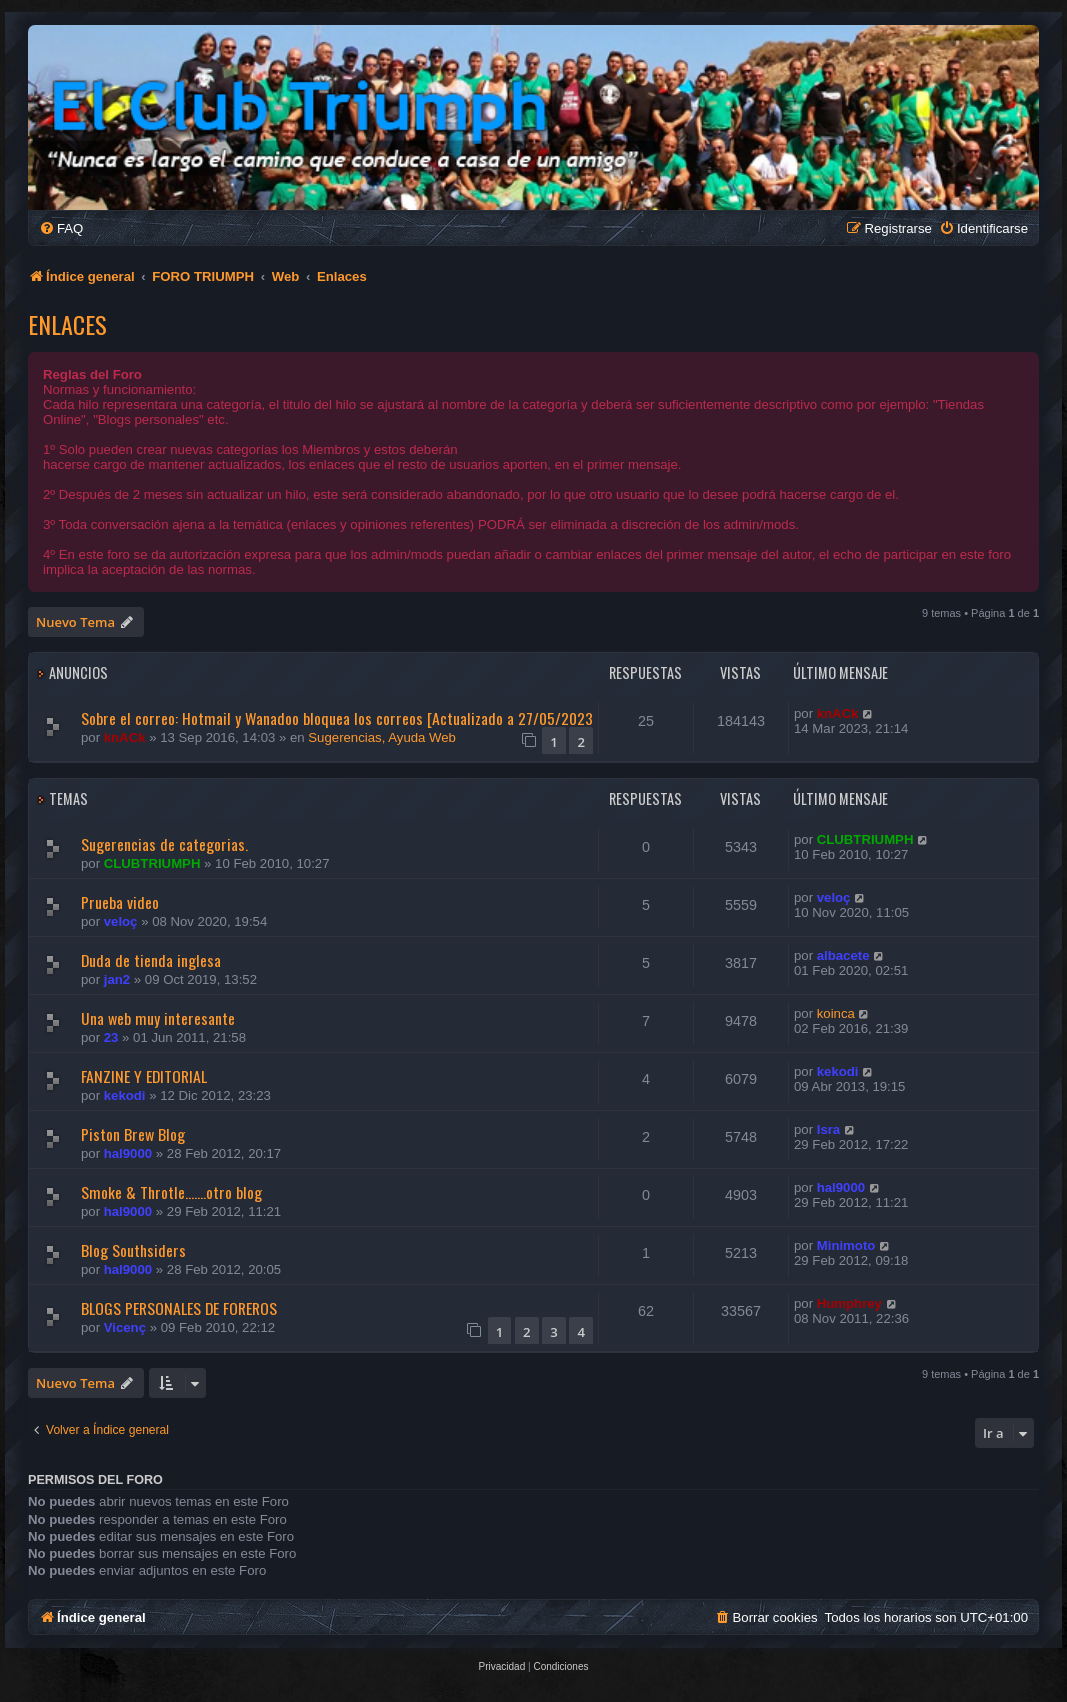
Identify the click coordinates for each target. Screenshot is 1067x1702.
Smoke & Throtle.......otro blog (171, 1192)
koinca (836, 1013)
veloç (121, 921)
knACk (125, 737)
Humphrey (849, 1303)
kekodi (125, 1095)
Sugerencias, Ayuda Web (382, 737)
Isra (828, 1129)
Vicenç (125, 1327)
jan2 (117, 979)
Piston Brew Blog (133, 1134)
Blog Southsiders (133, 1250)
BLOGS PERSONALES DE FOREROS (179, 1308)
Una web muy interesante (158, 1018)
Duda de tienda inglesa (151, 960)
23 (111, 1037)
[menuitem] (61, 228)
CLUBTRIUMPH (152, 863)
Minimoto (846, 1245)
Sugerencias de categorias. (164, 844)
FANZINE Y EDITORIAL (144, 1076)
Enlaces (67, 324)
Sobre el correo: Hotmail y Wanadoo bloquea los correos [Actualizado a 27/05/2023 (337, 718)
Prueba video (120, 902)
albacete (843, 955)
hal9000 (128, 1153)
